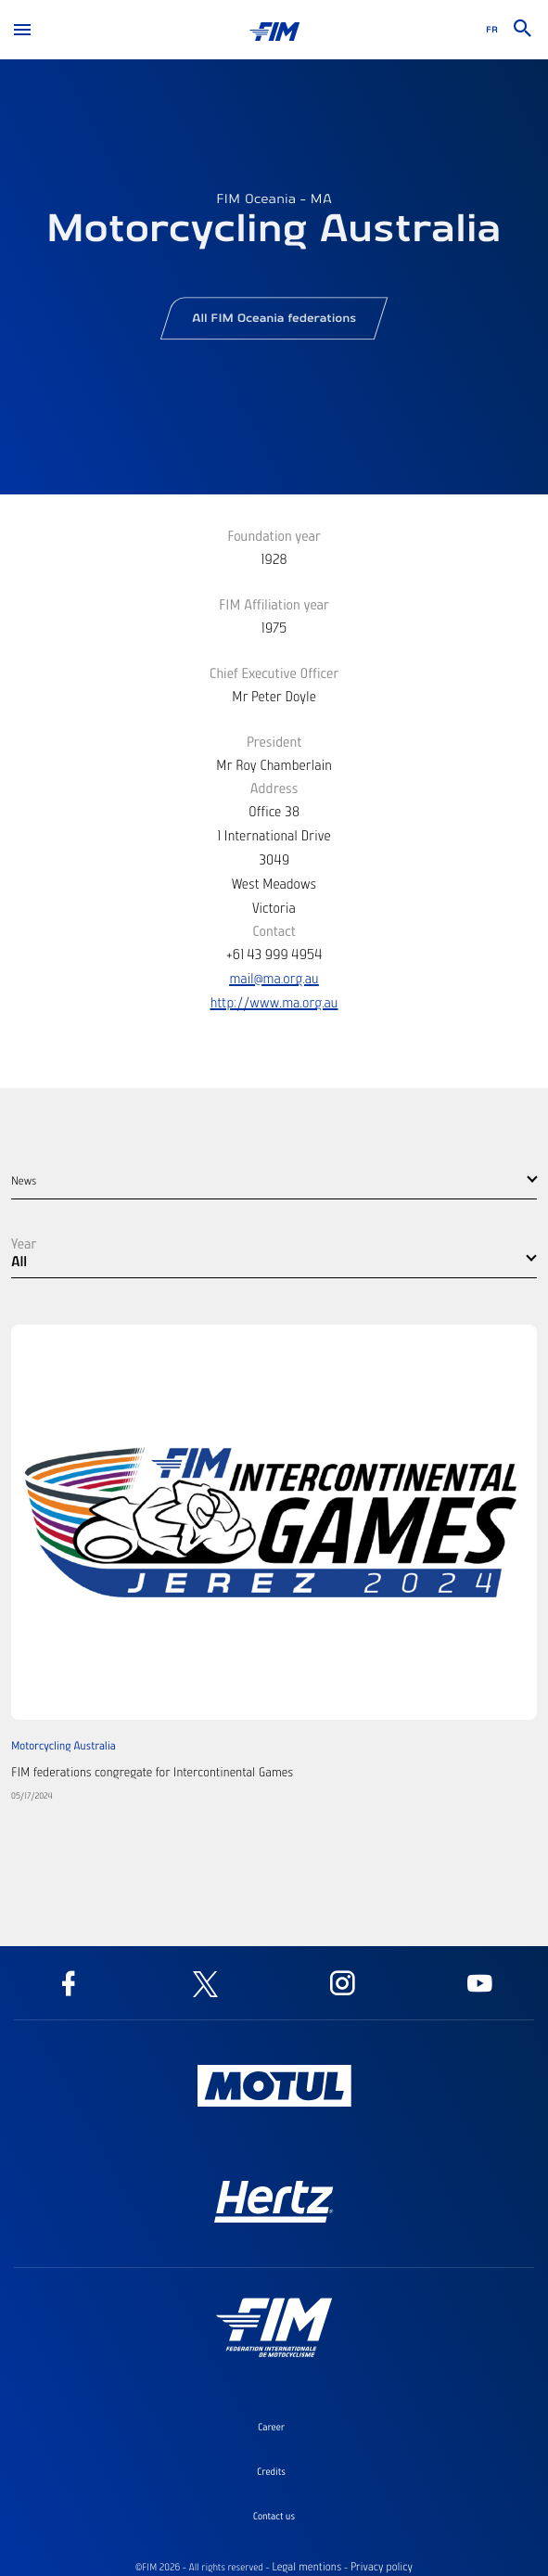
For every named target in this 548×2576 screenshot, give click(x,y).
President (274, 741)
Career (271, 2426)
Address (274, 787)
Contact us (274, 2515)
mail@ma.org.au (274, 977)
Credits (271, 2471)
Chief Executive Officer (274, 672)
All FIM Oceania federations (274, 323)
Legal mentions (306, 2566)
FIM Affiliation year (274, 604)
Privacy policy (381, 2566)
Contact (274, 930)
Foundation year (274, 535)
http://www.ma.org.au (274, 1002)
